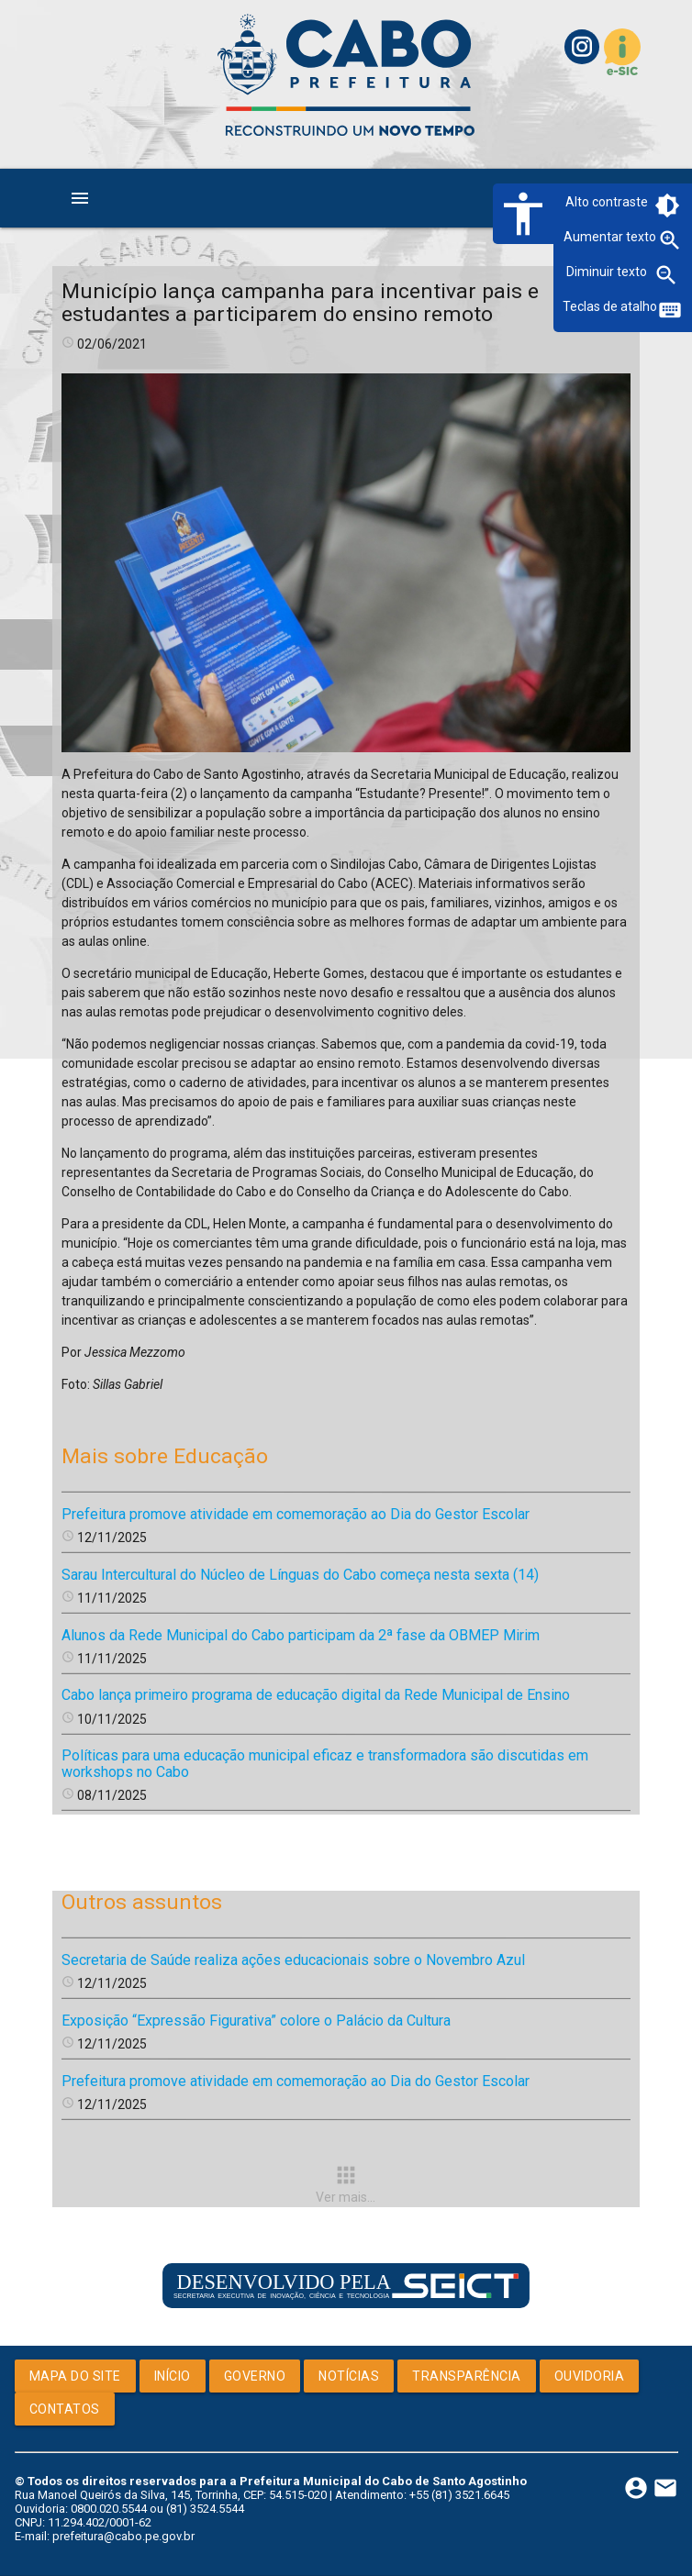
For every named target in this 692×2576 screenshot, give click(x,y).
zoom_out (666, 275)
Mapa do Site (75, 2376)
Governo (255, 2376)
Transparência (466, 2376)
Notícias (348, 2376)
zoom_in (670, 240)
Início (172, 2376)
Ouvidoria (589, 2376)
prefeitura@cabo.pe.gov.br (123, 2536)
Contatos (64, 2409)
